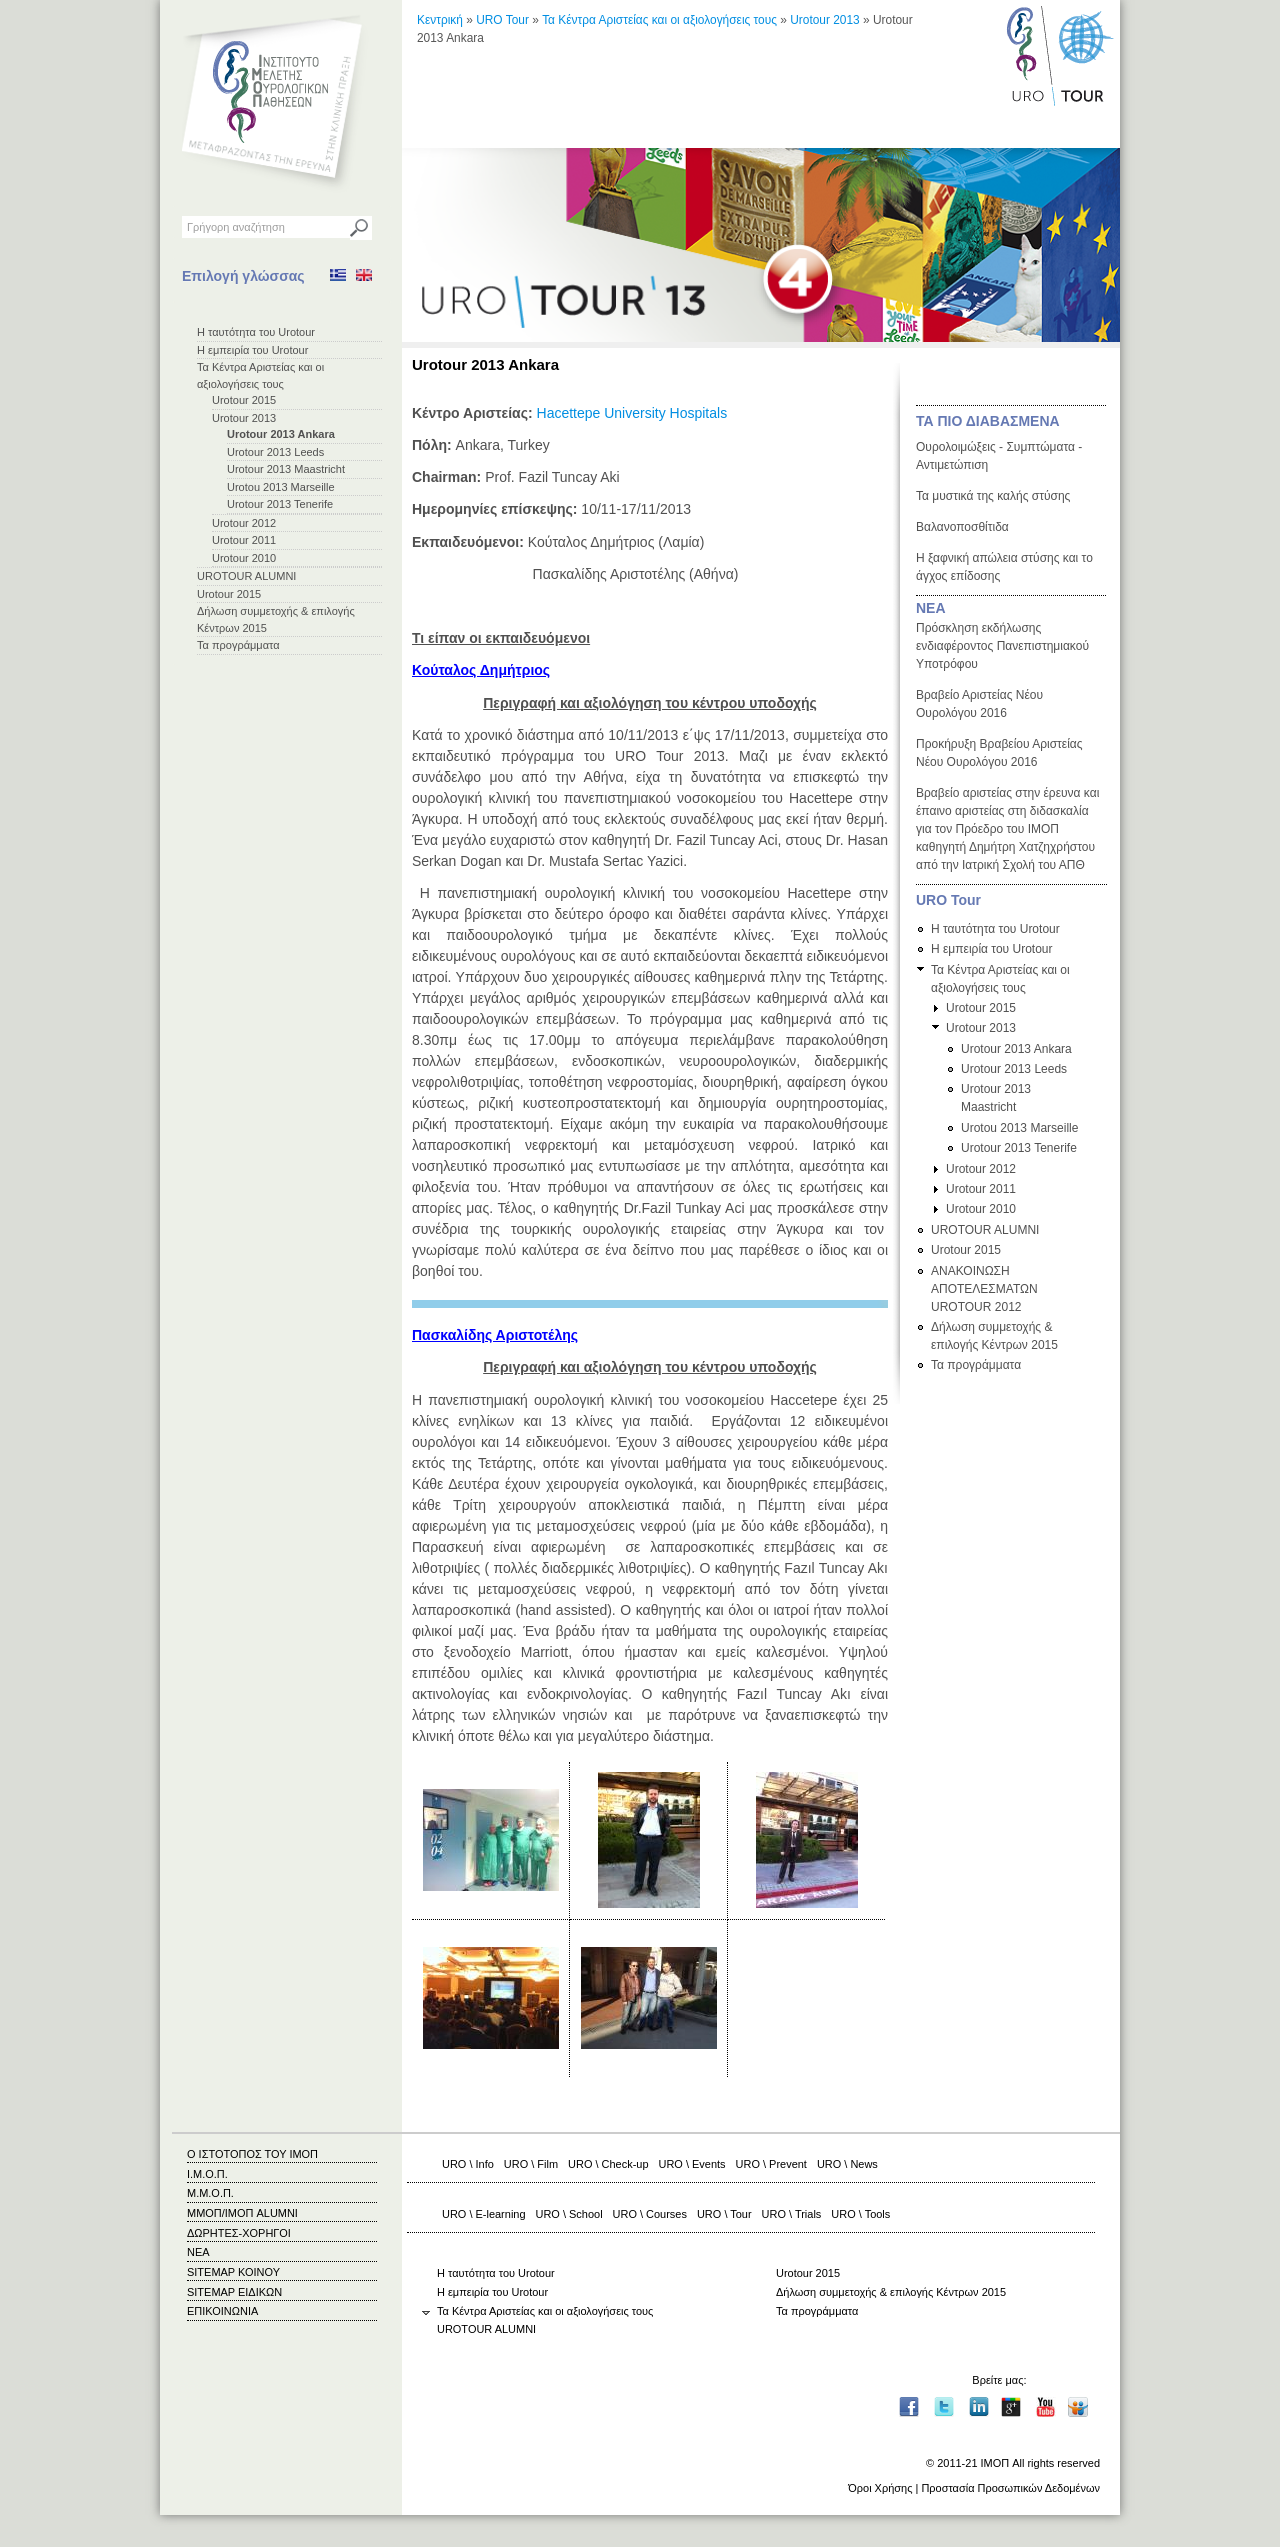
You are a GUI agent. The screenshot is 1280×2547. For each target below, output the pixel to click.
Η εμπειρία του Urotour (252, 350)
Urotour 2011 (244, 540)
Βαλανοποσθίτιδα (962, 527)
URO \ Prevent (771, 2164)
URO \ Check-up (608, 2164)
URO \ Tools (860, 2214)
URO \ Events (692, 2164)
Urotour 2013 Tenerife (280, 504)
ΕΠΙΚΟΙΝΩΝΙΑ (222, 2311)
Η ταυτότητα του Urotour (256, 332)
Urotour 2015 (244, 400)
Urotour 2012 (244, 523)
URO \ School (569, 2214)
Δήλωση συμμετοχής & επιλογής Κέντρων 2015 (891, 2292)
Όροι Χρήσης (880, 2488)
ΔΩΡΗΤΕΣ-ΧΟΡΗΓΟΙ (239, 2233)
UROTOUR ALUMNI (246, 576)
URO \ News (847, 2164)
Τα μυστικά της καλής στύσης (993, 496)
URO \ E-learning (484, 2214)
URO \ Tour (724, 2214)
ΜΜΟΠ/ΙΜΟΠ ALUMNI (242, 2213)
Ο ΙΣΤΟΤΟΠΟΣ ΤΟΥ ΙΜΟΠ (252, 2154)
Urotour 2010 (244, 558)
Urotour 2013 (244, 418)
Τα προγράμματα (238, 645)
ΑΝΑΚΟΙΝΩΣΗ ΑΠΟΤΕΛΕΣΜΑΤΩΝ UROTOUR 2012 (984, 1289)
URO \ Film (531, 2164)
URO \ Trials (792, 2214)
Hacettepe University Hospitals (632, 413)
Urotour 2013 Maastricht (286, 469)
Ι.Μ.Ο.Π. (207, 2174)
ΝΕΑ (931, 608)
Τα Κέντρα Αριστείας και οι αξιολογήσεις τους (659, 20)
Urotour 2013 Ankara (281, 434)
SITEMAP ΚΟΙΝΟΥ (233, 2272)
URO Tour (502, 20)
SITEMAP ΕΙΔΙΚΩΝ (234, 2292)
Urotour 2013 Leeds (275, 452)
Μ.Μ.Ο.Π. (210, 2193)
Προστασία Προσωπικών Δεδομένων (1010, 2488)
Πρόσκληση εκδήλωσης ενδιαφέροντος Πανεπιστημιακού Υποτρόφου (1002, 646)
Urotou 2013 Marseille (281, 487)
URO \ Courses (650, 2214)
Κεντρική (440, 20)
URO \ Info (468, 2164)
